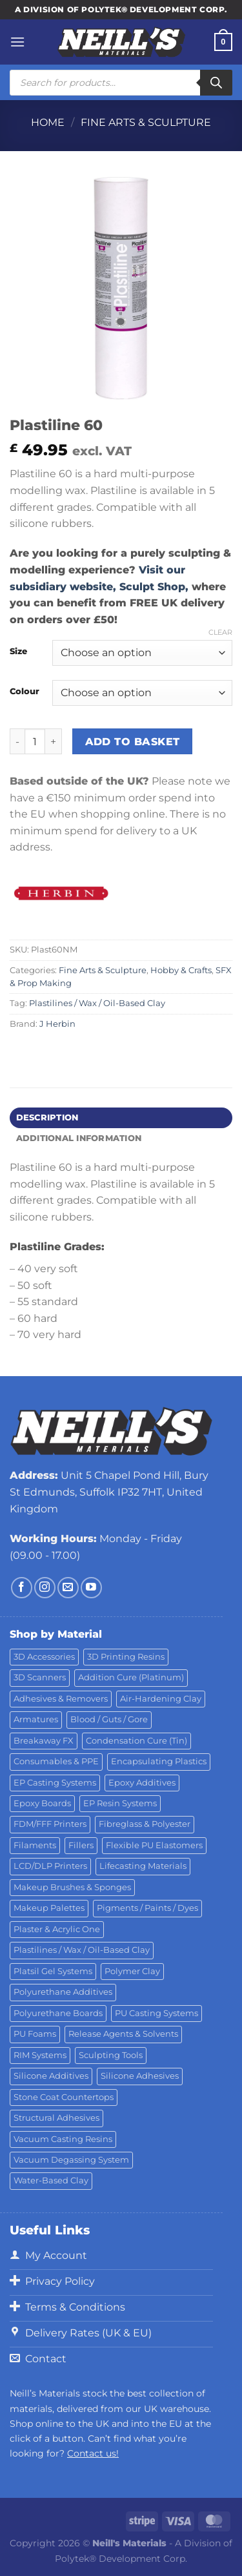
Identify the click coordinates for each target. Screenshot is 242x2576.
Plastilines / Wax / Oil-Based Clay (97, 1003)
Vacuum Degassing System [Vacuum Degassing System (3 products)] (71, 2160)
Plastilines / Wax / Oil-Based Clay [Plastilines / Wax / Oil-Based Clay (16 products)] (82, 1950)
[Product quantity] (35, 741)
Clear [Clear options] (220, 632)
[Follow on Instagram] (44, 1587)
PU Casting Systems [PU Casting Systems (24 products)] (156, 2013)
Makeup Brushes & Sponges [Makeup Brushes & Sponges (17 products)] (72, 1887)
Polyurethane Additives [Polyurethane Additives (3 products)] (63, 1992)
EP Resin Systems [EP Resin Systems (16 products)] (120, 1803)
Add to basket (132, 742)
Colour (24, 691)
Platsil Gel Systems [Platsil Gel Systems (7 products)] (53, 1971)
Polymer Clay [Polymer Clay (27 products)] (132, 1971)
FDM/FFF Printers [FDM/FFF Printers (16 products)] (50, 1824)
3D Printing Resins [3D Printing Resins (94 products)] (126, 1657)
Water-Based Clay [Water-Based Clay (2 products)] (51, 2180)
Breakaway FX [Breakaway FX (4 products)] (44, 1741)
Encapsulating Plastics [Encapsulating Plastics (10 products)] (159, 1761)
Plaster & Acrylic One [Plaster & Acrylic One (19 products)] (57, 1929)
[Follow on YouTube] (91, 1587)
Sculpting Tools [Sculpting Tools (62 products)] (111, 2055)
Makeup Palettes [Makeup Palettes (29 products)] (49, 1908)
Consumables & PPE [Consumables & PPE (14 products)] (56, 1761)
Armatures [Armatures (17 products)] (36, 1719)
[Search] (216, 83)
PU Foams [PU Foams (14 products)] (35, 2034)
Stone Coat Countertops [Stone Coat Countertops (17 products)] (64, 2097)
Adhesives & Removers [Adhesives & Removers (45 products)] (61, 1699)
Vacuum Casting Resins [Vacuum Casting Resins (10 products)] (63, 2139)
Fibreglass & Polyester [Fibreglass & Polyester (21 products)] (144, 1824)
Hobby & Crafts (181, 970)
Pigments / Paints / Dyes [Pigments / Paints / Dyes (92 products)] (147, 1908)
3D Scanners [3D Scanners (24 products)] (40, 1677)
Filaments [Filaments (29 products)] (35, 1845)
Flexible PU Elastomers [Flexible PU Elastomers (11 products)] (154, 1845)
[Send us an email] (68, 1587)
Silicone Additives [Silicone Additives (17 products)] (51, 2076)
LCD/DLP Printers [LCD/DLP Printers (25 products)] (50, 1866)
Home (48, 122)
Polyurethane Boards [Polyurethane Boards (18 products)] (58, 2013)
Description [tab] (47, 1117)
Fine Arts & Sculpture (146, 122)
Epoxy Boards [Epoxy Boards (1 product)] (42, 1803)
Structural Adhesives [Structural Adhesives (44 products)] (56, 2118)
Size (18, 651)
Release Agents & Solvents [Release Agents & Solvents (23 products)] (123, 2034)
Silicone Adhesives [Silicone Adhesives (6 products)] (140, 2076)
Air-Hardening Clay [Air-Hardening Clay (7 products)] (160, 1699)
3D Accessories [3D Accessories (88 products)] (44, 1657)
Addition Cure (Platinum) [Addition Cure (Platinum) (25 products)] (131, 1677)
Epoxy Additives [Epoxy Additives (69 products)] (142, 1783)
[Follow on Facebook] (21, 1587)
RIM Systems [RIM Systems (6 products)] (40, 2055)
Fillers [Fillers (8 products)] (81, 1845)
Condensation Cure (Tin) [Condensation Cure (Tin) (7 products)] (136, 1741)
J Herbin (57, 1024)
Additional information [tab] (79, 1138)
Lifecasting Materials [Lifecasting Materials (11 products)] (143, 1866)
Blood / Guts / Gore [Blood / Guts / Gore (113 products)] (109, 1719)
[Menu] (17, 41)
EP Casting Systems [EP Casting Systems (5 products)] (55, 1783)
